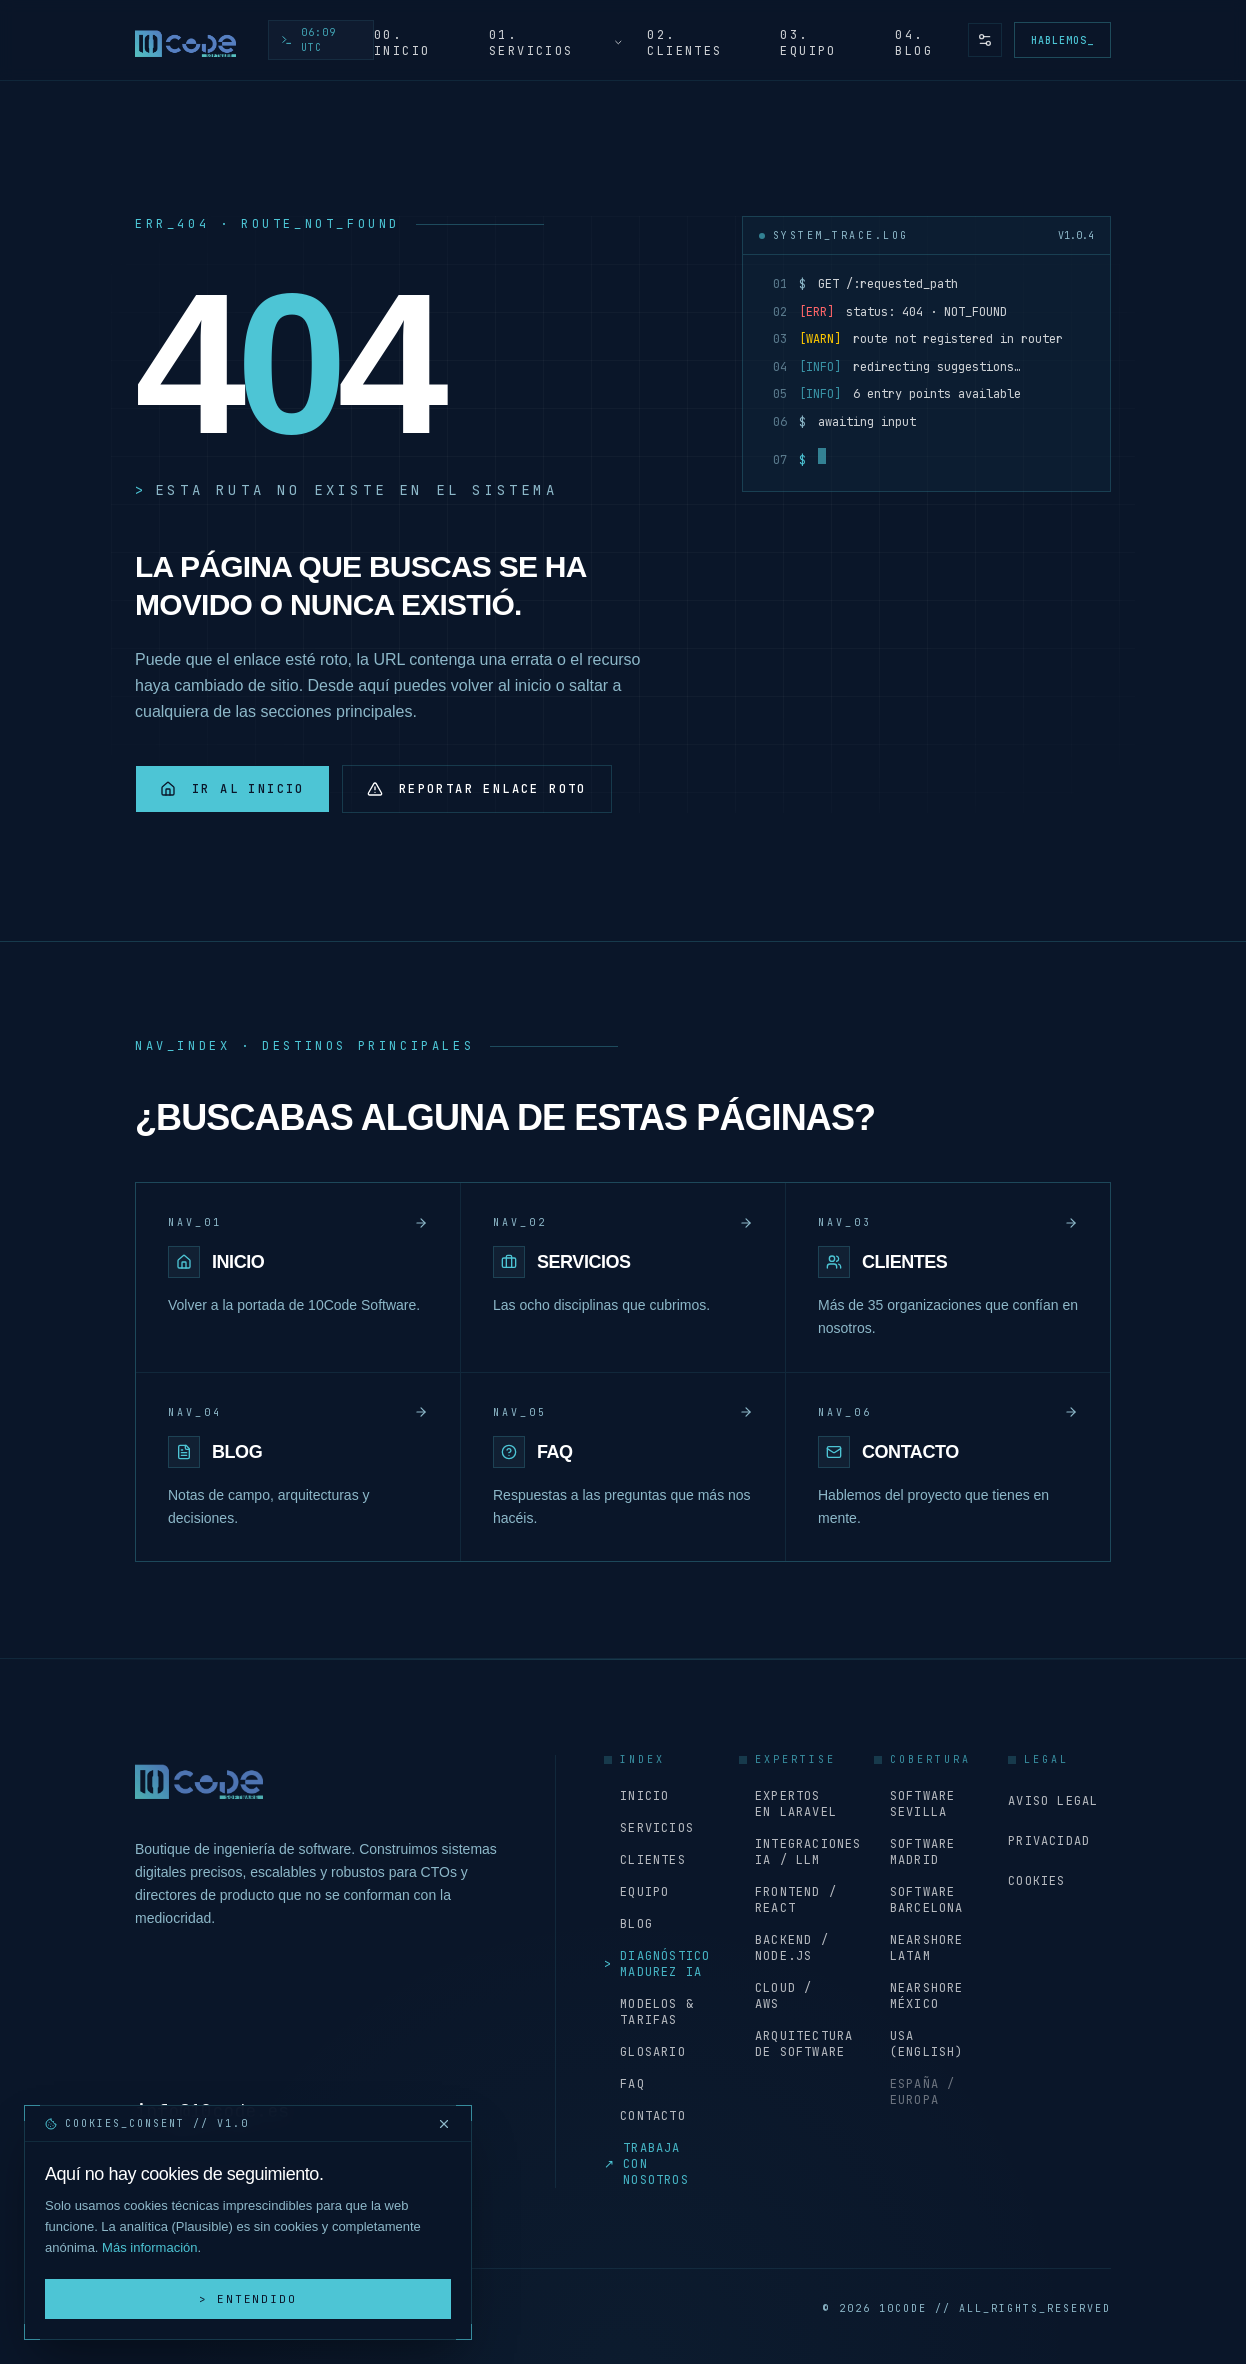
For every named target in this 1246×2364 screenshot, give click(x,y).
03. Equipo (808, 43)
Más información (149, 2247)
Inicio (636, 1796)
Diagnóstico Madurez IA (655, 1964)
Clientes (645, 1860)
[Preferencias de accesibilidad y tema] (985, 40)
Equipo (636, 1892)
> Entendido (248, 2299)
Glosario (645, 2052)
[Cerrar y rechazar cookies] (444, 2124)
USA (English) (919, 2044)
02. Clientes (684, 43)
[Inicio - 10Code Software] (185, 40)
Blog (628, 1924)
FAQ (624, 2084)
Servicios (649, 1828)
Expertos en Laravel (788, 1804)
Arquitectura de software (790, 2044)
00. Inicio (402, 43)
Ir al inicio (232, 789)
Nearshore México (919, 1996)
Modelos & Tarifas (649, 2012)
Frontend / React (788, 1900)
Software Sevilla (915, 1804)
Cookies (1036, 1881)
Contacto (645, 2116)
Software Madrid (915, 1852)
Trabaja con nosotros (646, 2164)
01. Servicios (556, 43)
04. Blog (914, 43)
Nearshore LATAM (919, 1948)
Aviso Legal (1053, 1801)
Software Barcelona (919, 1900)
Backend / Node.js (784, 1948)
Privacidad (1049, 1841)
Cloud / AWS (776, 1996)
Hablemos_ (1062, 40)
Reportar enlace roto (477, 789)
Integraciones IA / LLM (790, 1852)
